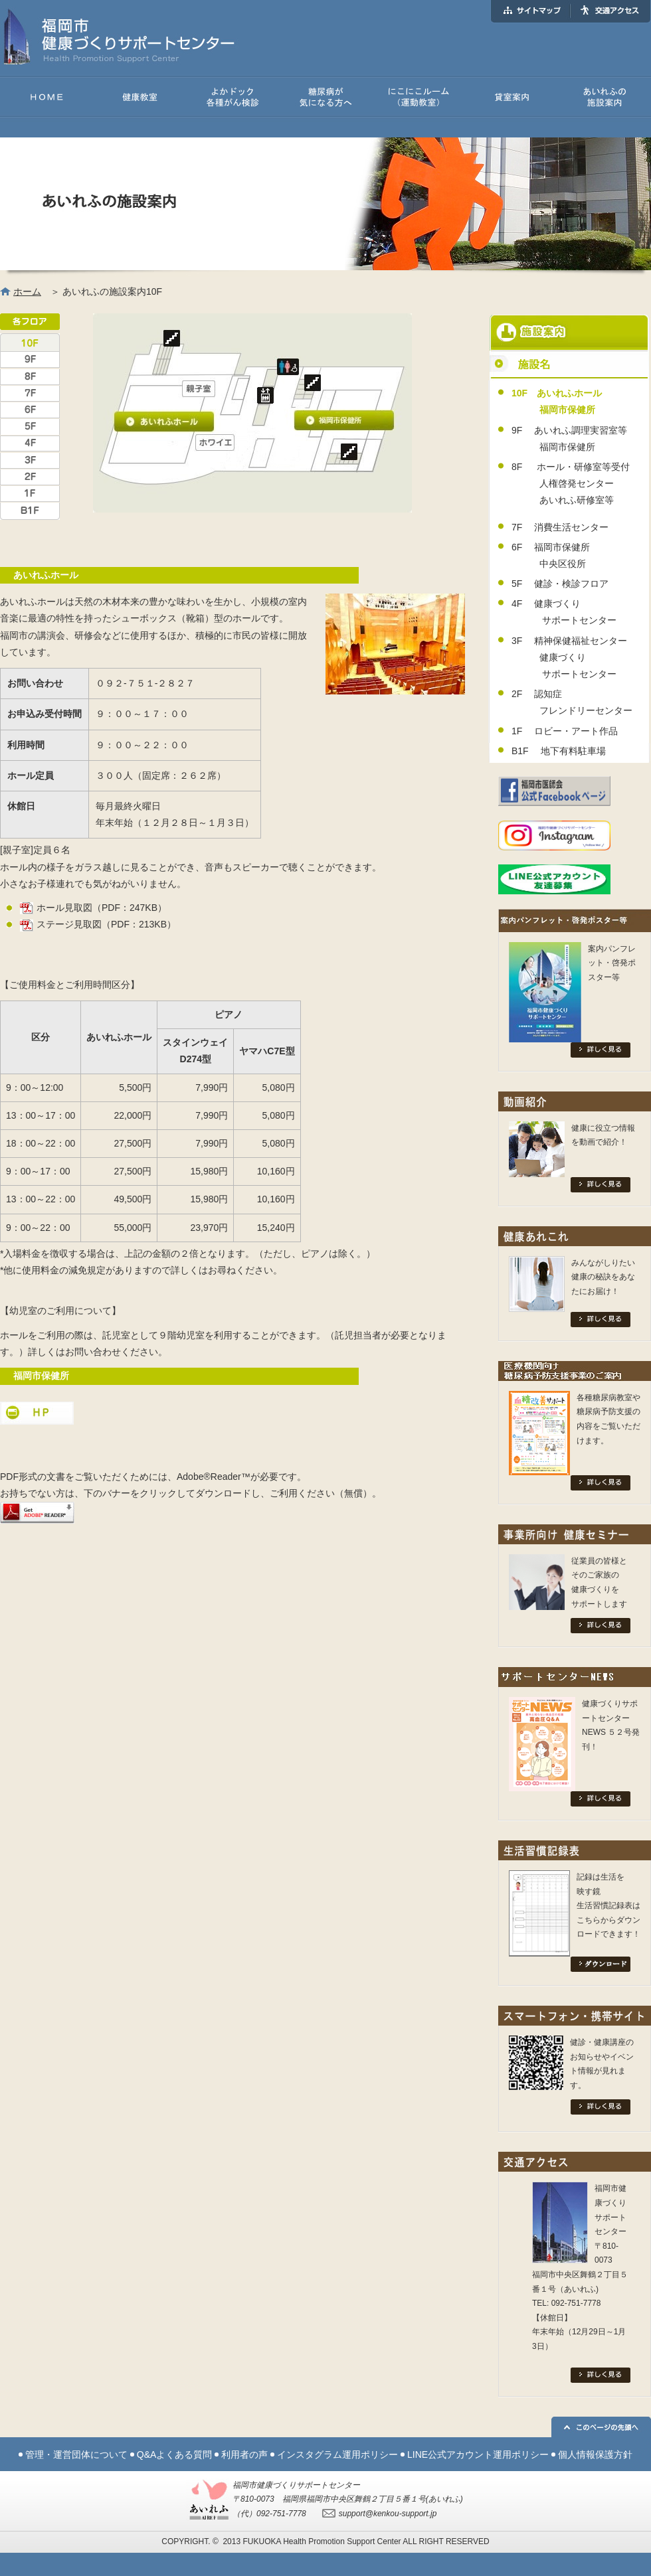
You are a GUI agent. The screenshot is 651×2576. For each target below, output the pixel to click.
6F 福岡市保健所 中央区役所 (551, 555)
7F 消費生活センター (560, 527)
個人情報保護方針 (595, 2454)
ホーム (27, 291)
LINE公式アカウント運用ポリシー (478, 2454)
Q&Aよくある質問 (175, 2454)
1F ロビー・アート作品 (565, 731)
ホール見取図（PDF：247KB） (93, 907)
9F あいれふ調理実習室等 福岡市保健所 (569, 438)
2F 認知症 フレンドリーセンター (572, 702)
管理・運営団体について (76, 2454)
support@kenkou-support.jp (388, 2513)
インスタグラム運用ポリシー (337, 2454)
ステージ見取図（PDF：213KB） (98, 924)
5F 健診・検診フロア (560, 583)
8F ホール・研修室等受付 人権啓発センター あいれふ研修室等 (571, 483)
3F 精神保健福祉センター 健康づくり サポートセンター (569, 657)
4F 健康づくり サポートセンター (564, 611)
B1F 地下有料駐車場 (559, 751)
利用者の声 (244, 2454)
